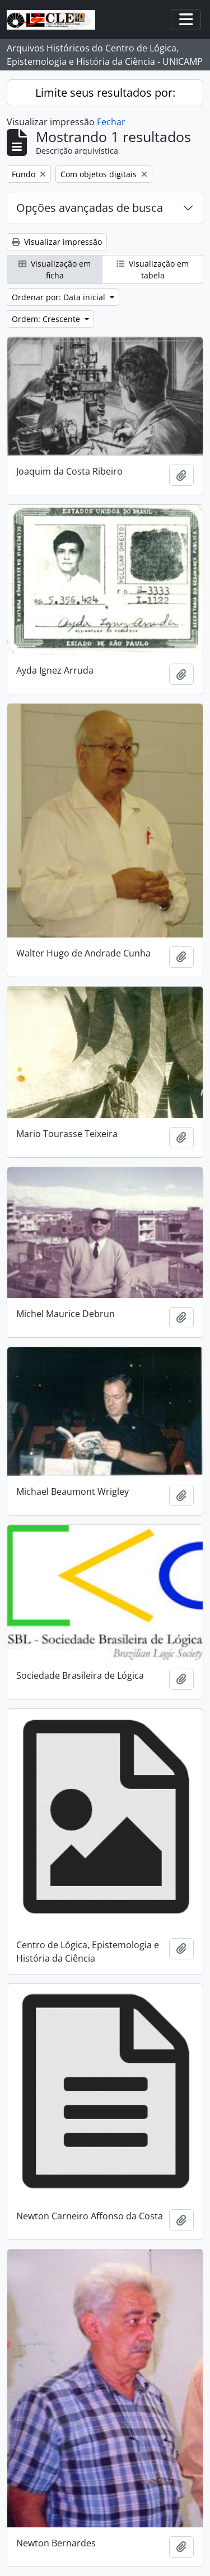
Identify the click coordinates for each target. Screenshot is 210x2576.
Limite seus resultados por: (105, 92)
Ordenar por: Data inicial (60, 297)
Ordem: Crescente (47, 319)
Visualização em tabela (152, 269)
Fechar (111, 122)
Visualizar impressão (57, 241)
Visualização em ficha (54, 269)
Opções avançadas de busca (89, 207)
